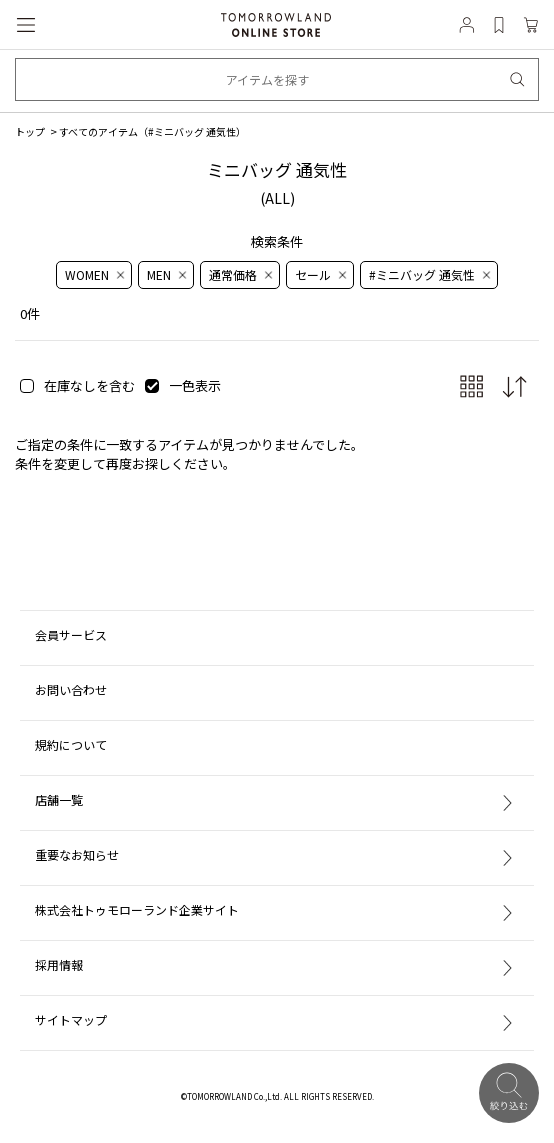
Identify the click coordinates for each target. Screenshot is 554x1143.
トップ (30, 131)
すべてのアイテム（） (152, 131)
